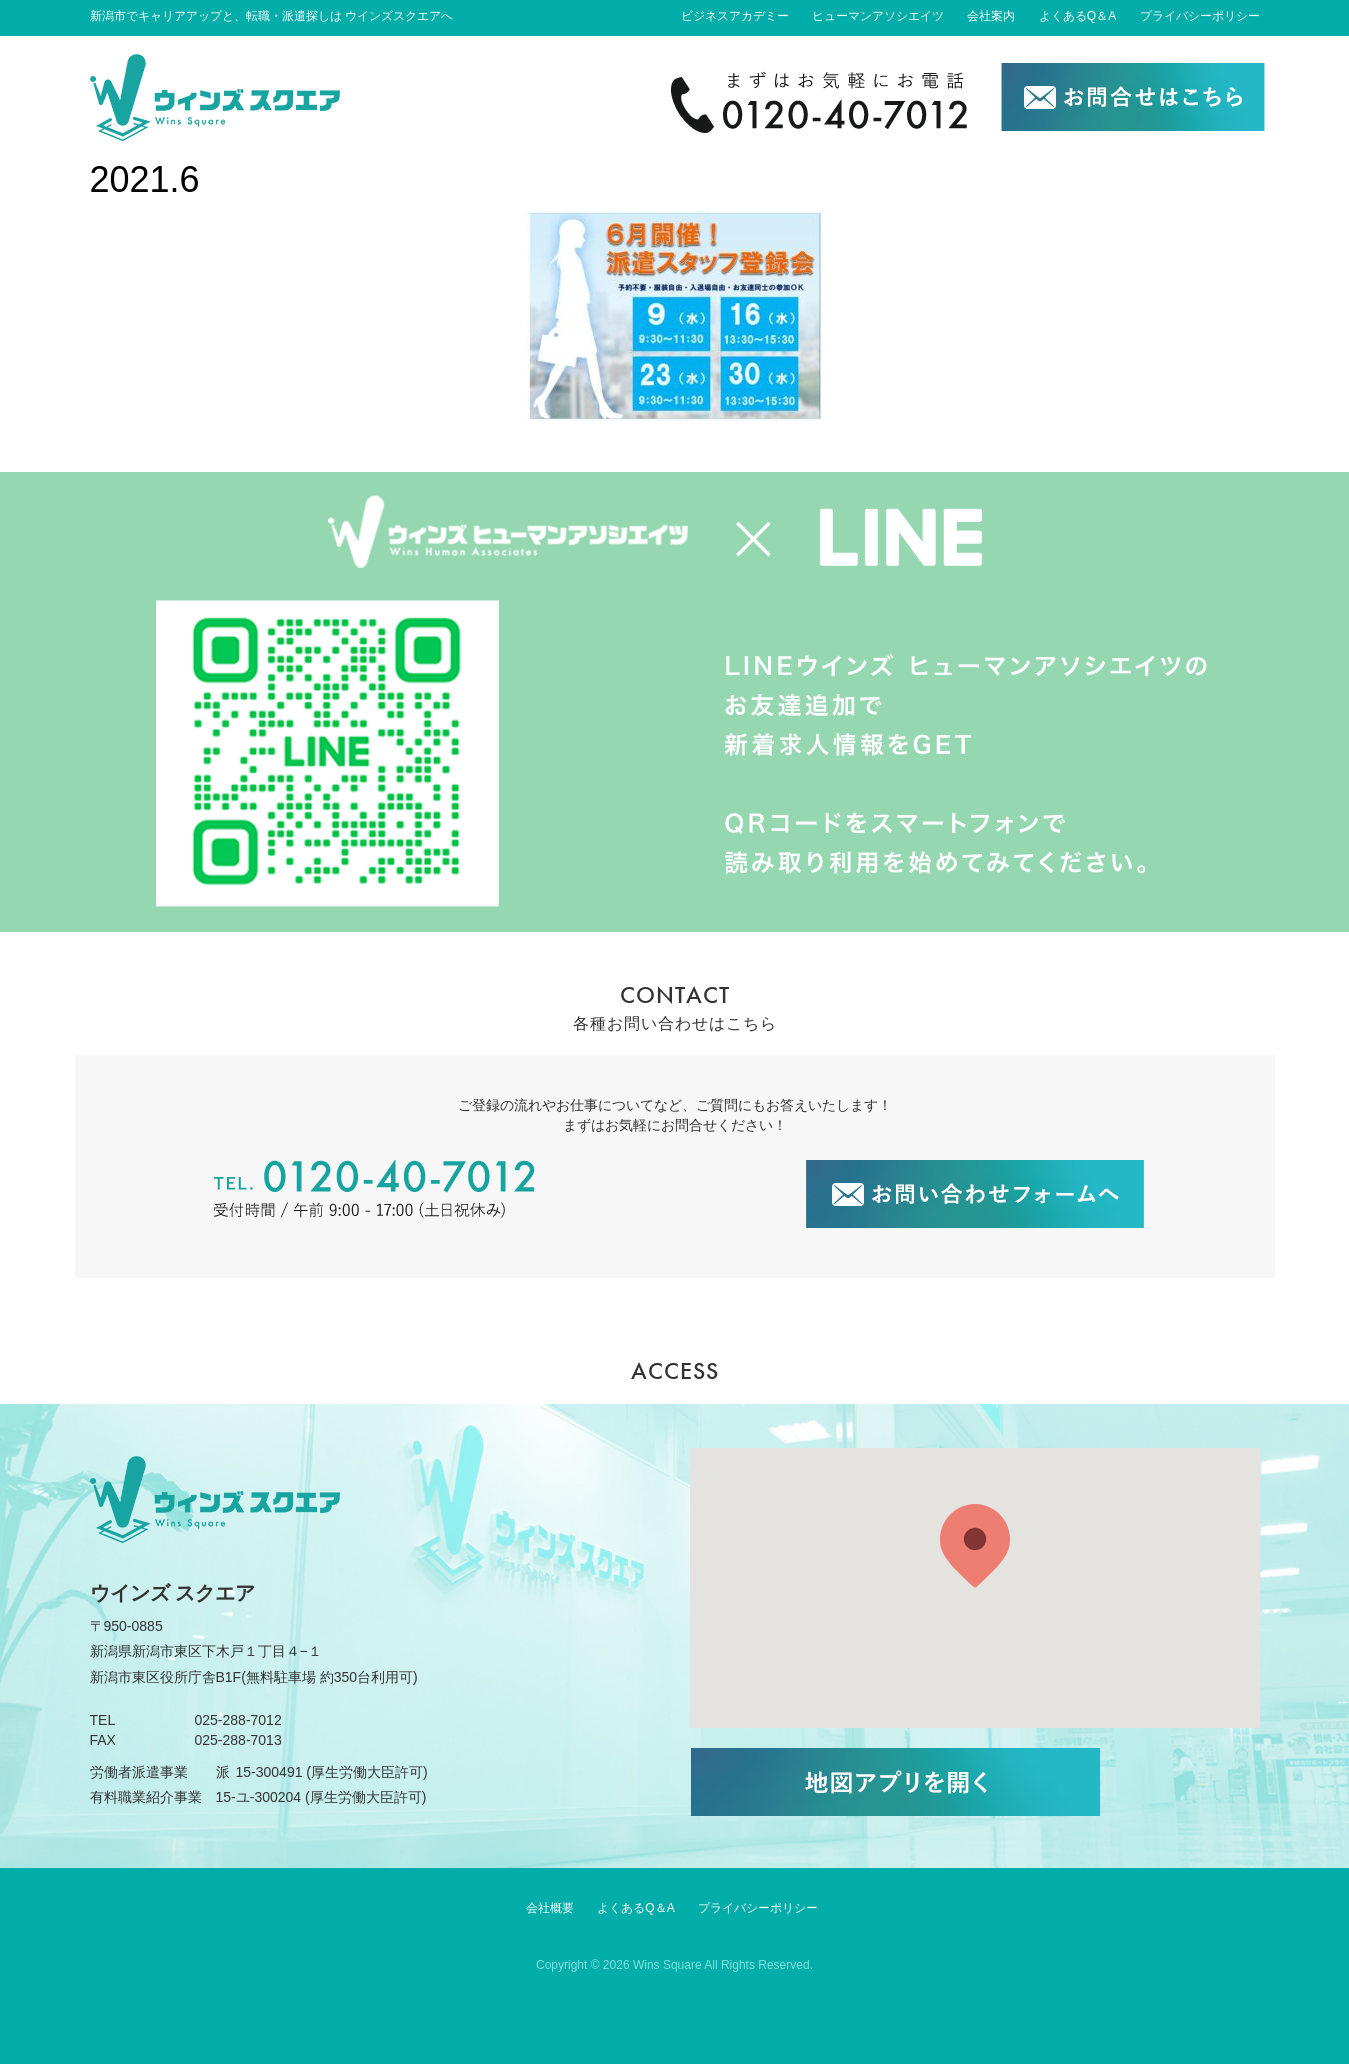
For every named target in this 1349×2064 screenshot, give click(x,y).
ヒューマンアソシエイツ (878, 16)
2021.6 (145, 179)
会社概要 (550, 1908)
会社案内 (991, 16)
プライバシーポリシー (1200, 16)
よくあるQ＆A (1077, 16)
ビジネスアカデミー (735, 16)
